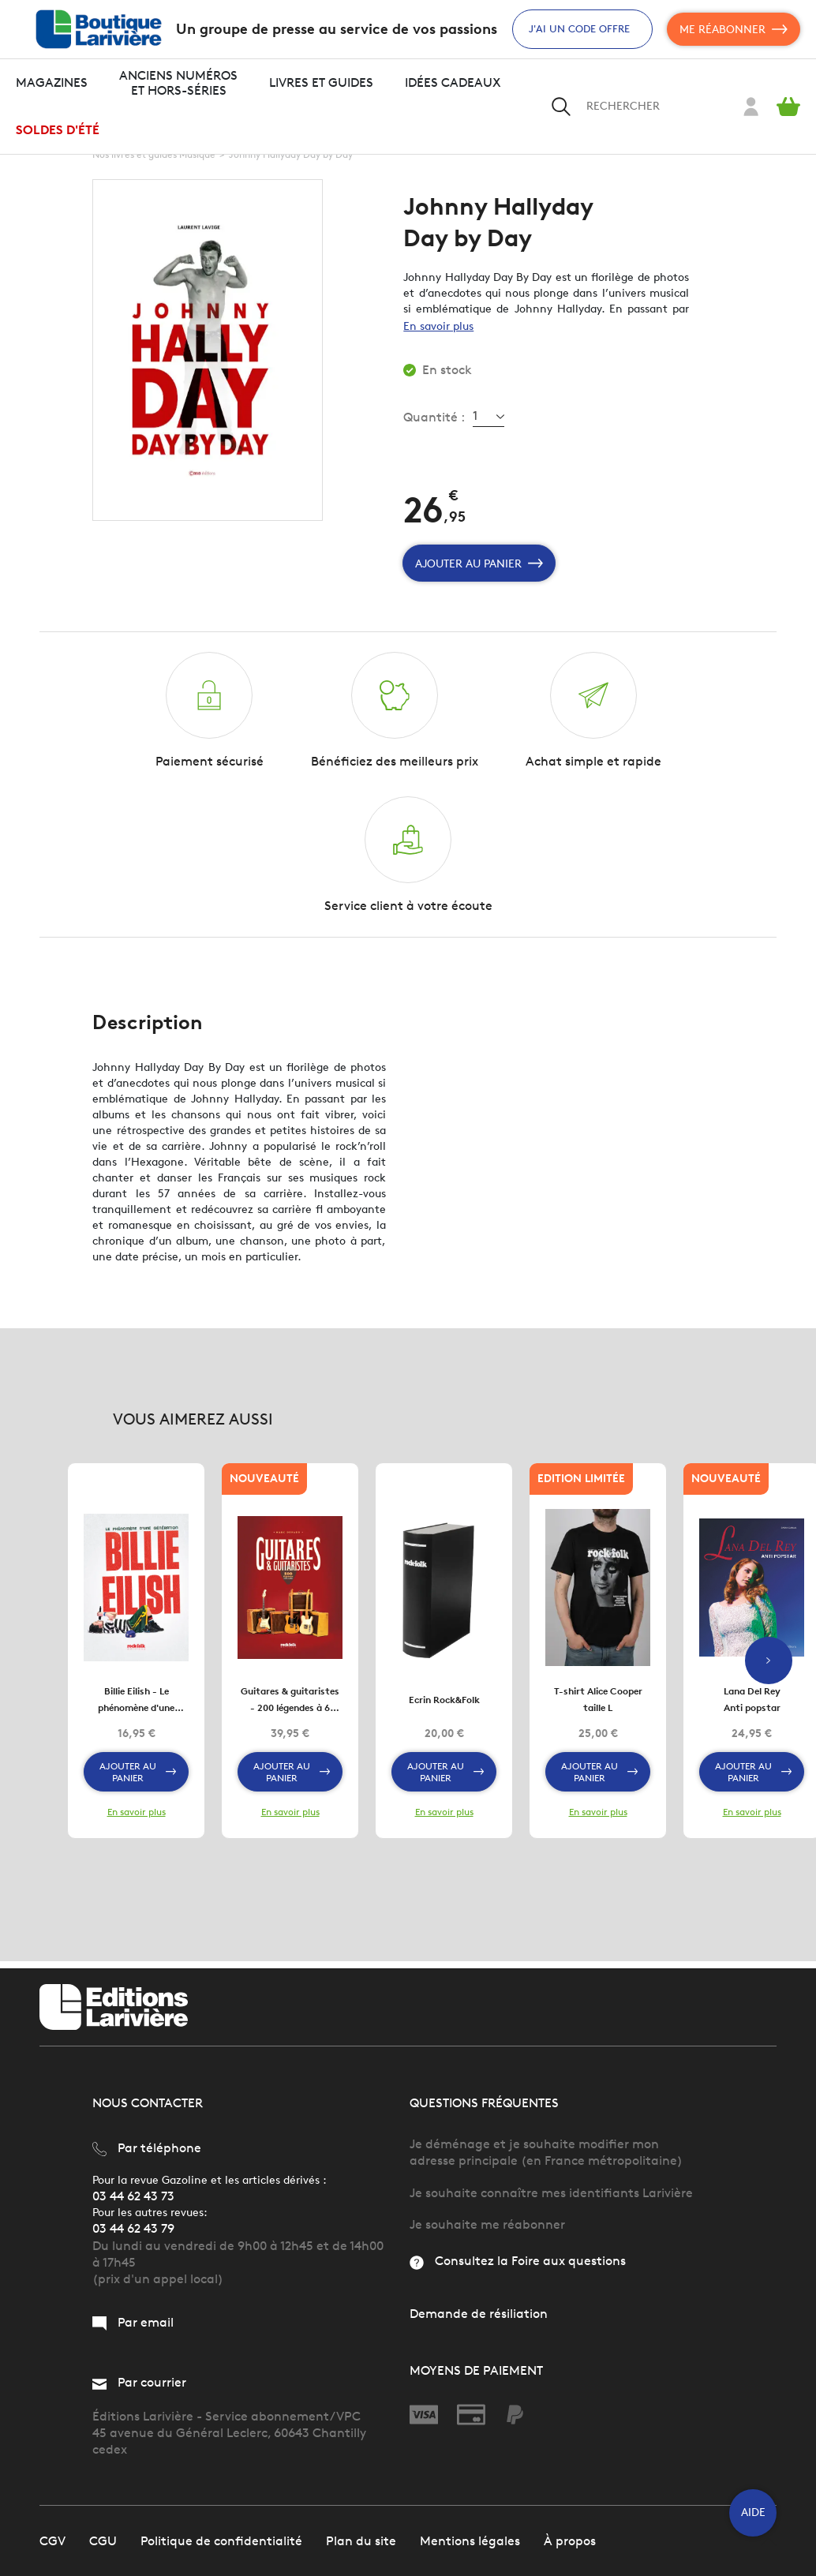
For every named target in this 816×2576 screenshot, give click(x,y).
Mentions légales (470, 2540)
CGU (103, 2540)
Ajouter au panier (479, 563)
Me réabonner (733, 29)
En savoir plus (438, 325)
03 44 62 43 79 (133, 2228)
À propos (570, 2540)
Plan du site (361, 2540)
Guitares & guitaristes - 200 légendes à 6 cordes (290, 1705)
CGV (52, 2540)
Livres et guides (321, 82)
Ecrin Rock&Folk (444, 1705)
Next (768, 1663)
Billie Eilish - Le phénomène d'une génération (136, 1705)
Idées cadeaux (453, 82)
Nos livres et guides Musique (153, 154)
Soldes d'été (57, 129)
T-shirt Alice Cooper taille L (598, 1704)
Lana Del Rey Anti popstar (752, 1704)
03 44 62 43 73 (133, 2195)
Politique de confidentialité (221, 2540)
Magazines (52, 82)
